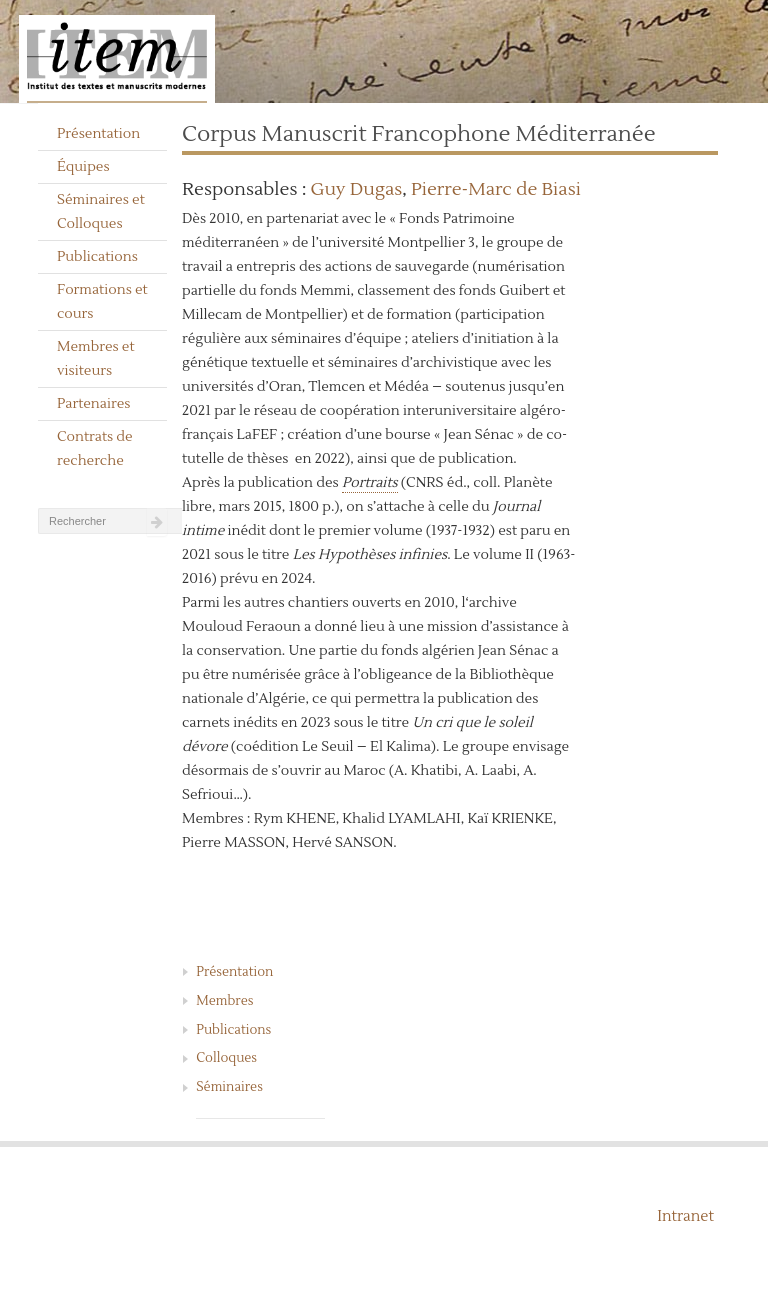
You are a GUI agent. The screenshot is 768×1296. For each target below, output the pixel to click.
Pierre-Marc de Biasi (496, 189)
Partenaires (94, 404)
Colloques (226, 1058)
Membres (224, 1001)
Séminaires (229, 1087)
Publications (97, 257)
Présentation (98, 134)
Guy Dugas (357, 189)
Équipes (83, 167)
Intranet (685, 1216)
